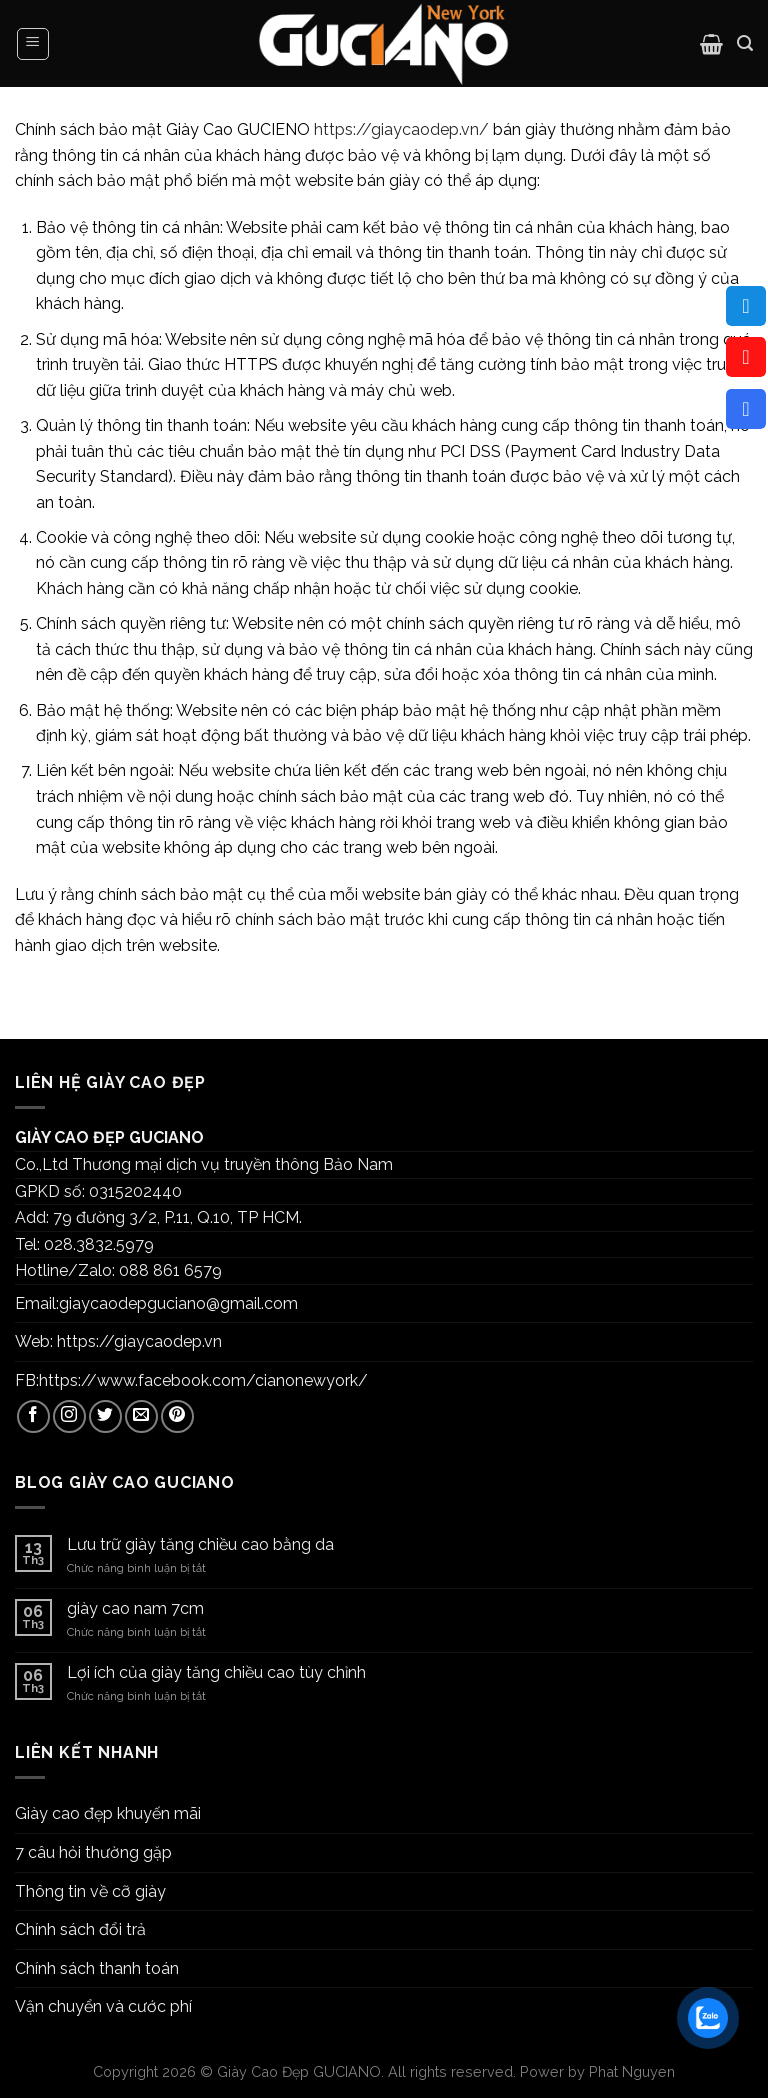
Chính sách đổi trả (80, 1929)
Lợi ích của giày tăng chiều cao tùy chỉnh (216, 1672)
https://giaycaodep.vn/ (401, 129)
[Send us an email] (141, 1416)
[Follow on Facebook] (33, 1416)
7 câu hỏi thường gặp (93, 1852)
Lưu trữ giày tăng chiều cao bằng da (200, 1544)
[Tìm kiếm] (745, 43)
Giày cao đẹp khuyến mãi (108, 1813)
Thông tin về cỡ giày (90, 1891)
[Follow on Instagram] (69, 1416)
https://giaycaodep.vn (139, 1341)
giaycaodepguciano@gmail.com (178, 1303)
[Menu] (33, 44)
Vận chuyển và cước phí (103, 2006)
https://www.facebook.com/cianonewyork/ (203, 1380)
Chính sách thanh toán (97, 1968)
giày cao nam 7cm (135, 1608)
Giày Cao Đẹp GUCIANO (299, 2071)
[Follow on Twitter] (105, 1416)
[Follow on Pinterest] (177, 1416)
